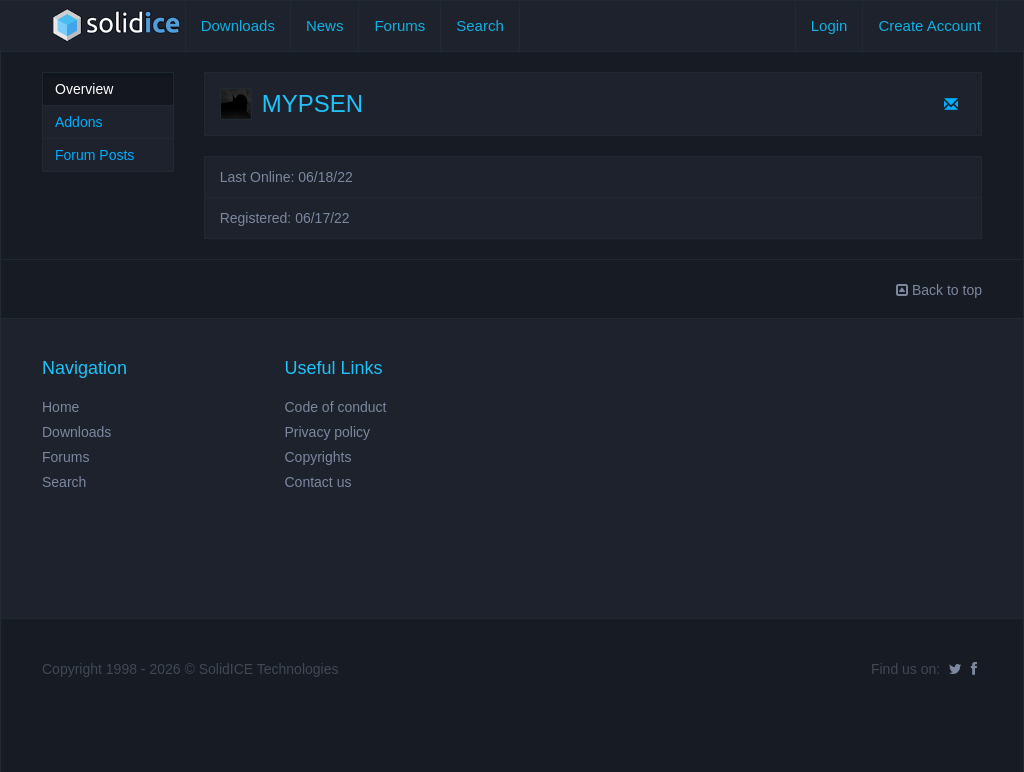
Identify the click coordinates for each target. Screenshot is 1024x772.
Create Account (929, 25)
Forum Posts (94, 155)
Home (60, 407)
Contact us (318, 482)
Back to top (939, 290)
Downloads (238, 25)
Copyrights (318, 457)
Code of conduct (336, 407)
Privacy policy (328, 432)
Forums (399, 25)
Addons (78, 122)
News (325, 25)
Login (829, 25)
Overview (84, 89)
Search (480, 25)
